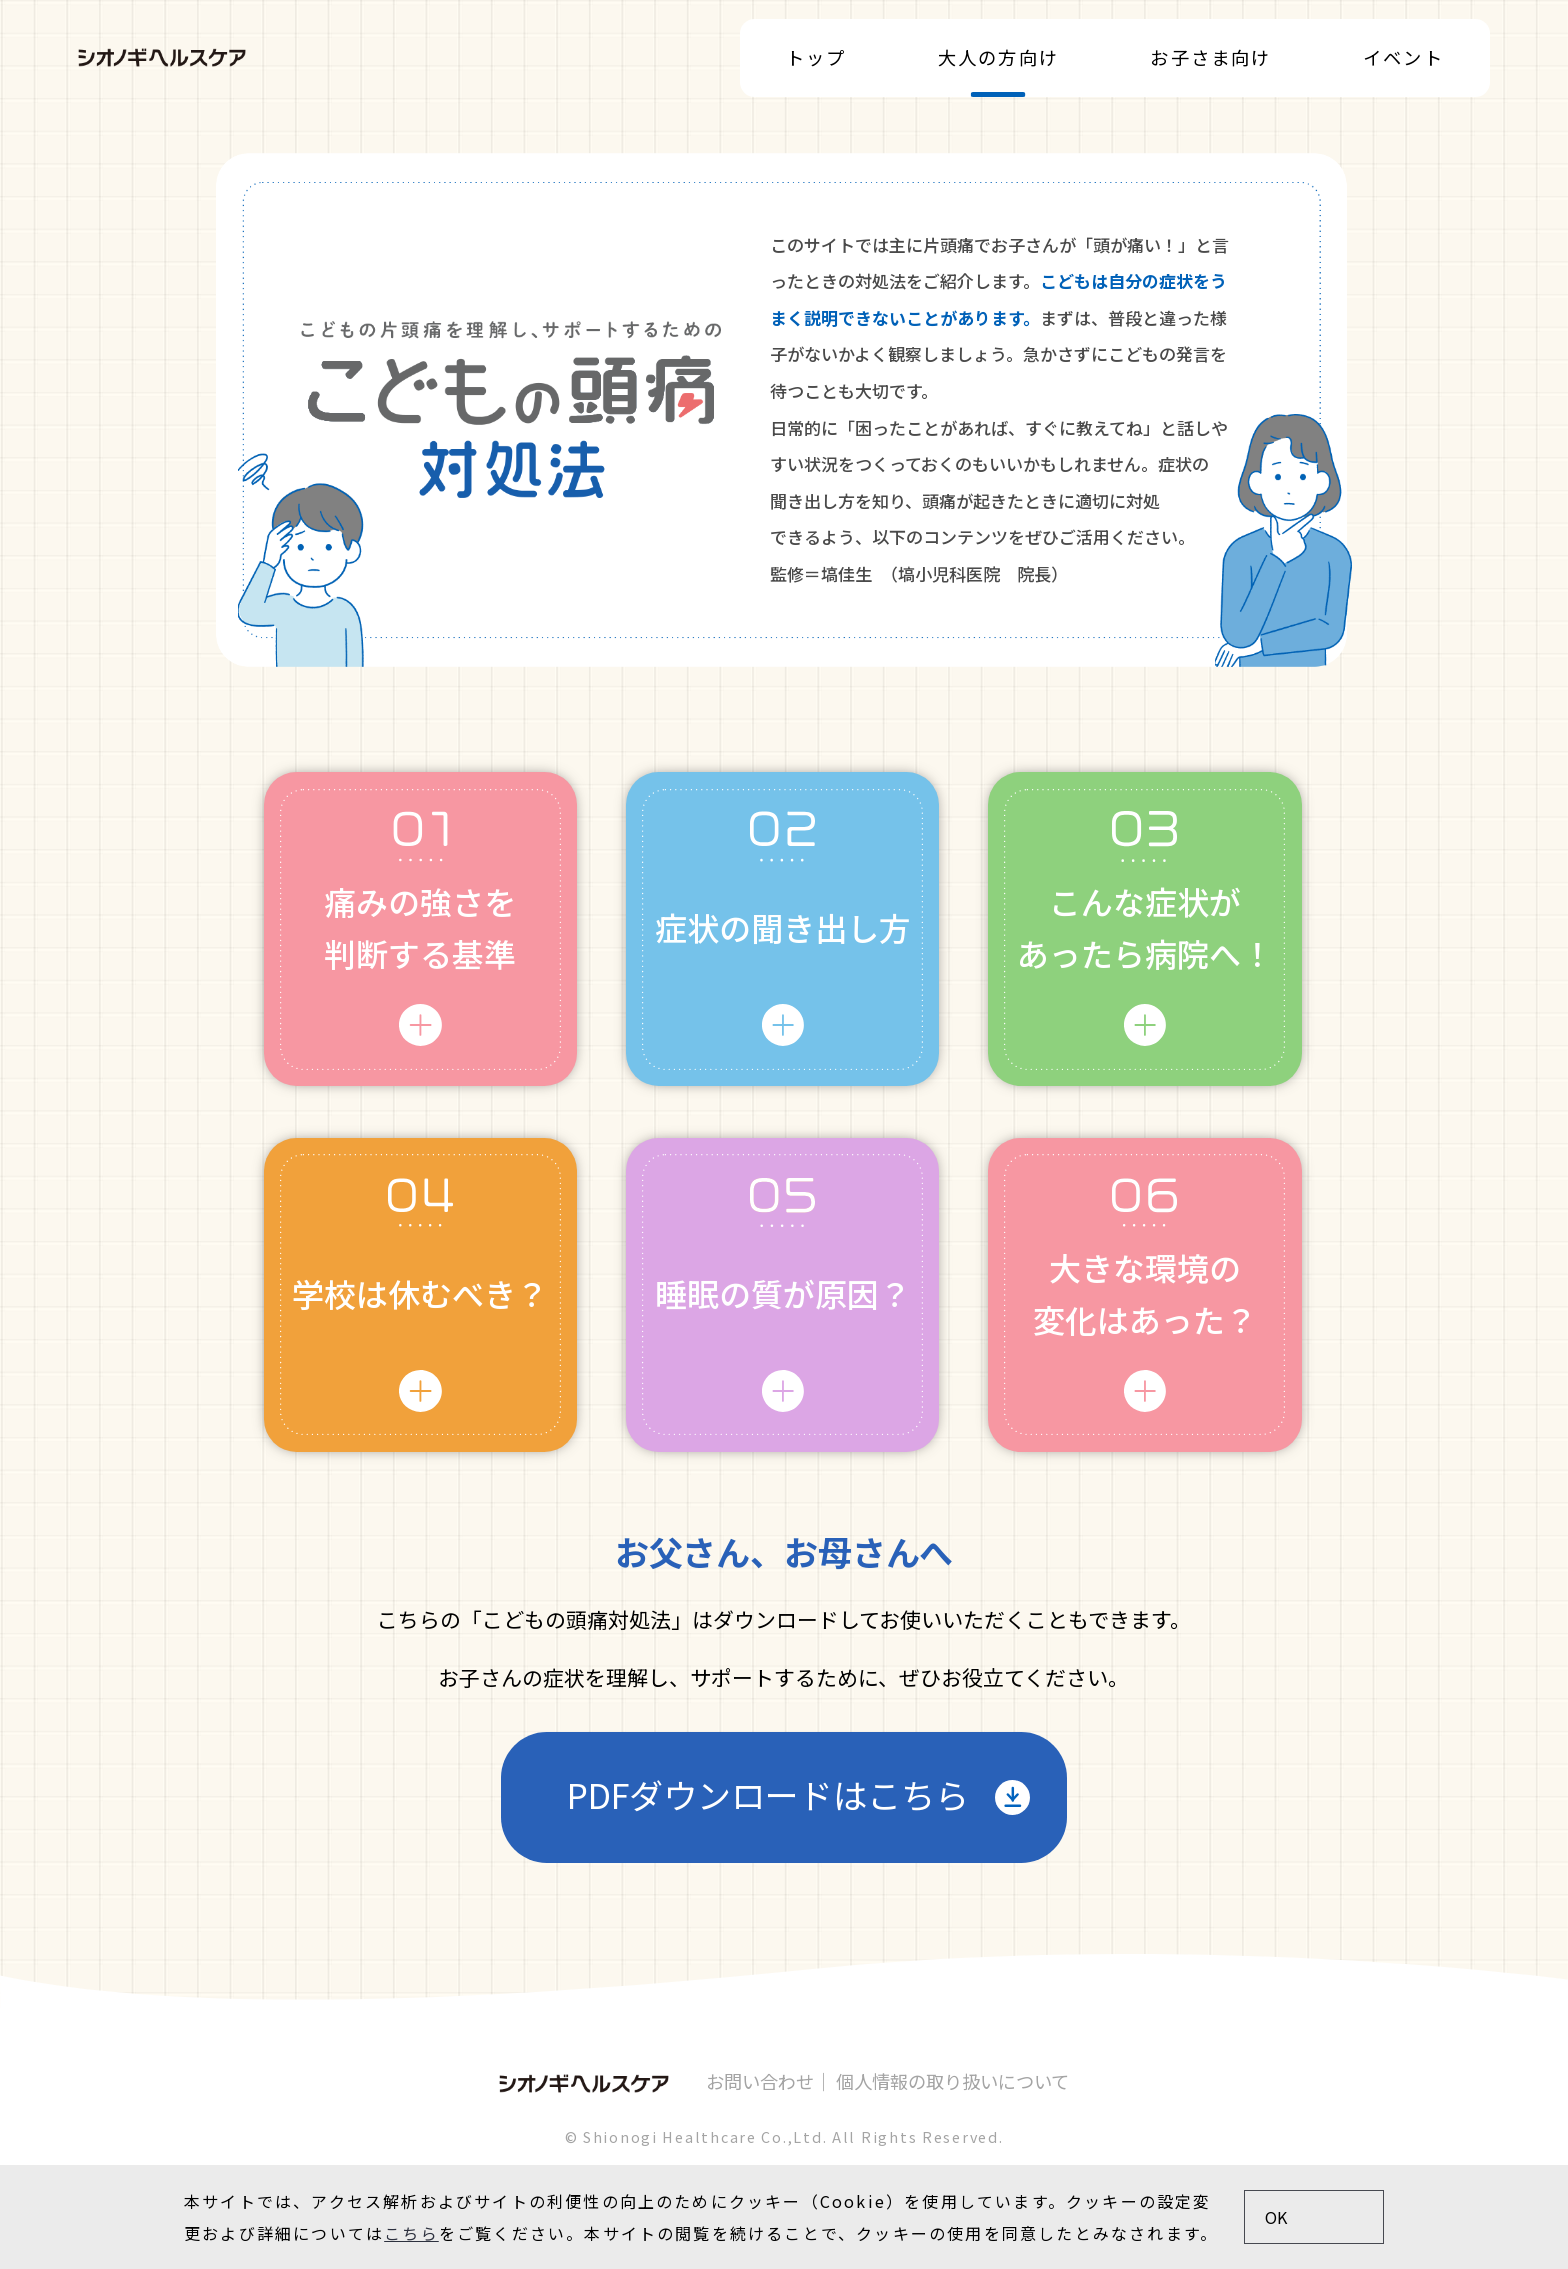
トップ (816, 58)
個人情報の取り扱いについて (952, 2081)
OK (1276, 2217)
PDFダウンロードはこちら (768, 1794)
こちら (411, 2233)
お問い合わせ (760, 2081)
